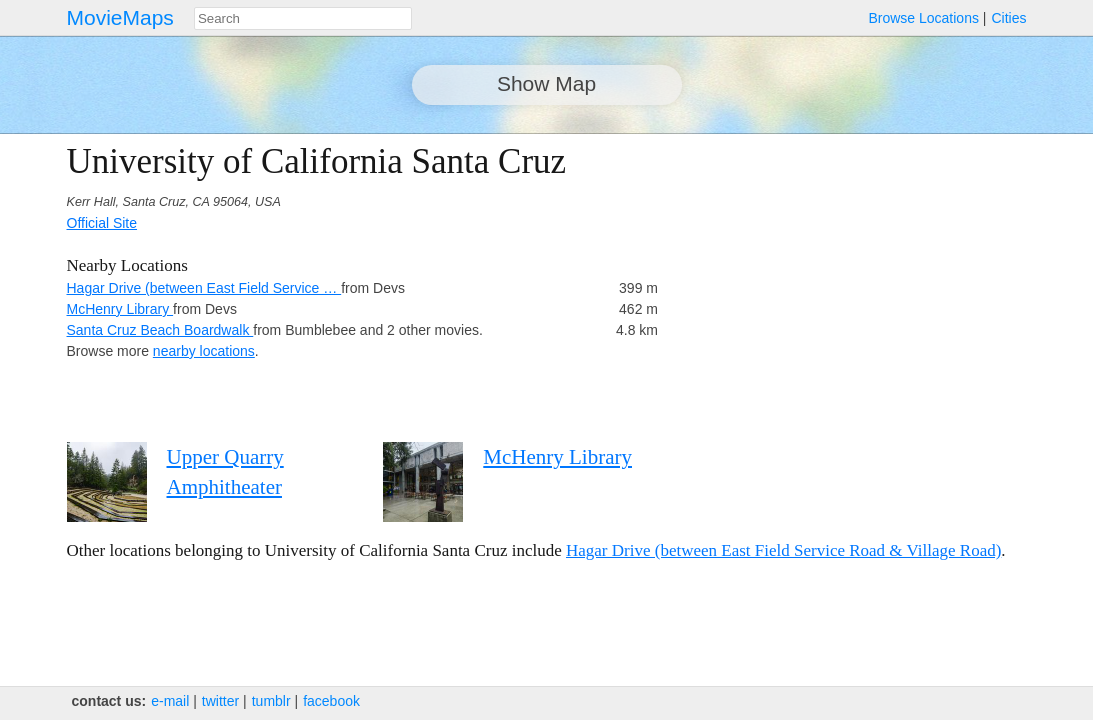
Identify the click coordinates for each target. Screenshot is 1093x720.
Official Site (102, 223)
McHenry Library (120, 309)
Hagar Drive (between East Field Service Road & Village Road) (783, 550)
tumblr (271, 701)
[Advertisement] (852, 282)
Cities (1008, 18)
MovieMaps (120, 17)
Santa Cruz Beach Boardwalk (160, 330)
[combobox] (303, 18)
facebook (331, 701)
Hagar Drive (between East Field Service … (204, 288)
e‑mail (170, 701)
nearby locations (204, 351)
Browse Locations (923, 18)
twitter (220, 701)
